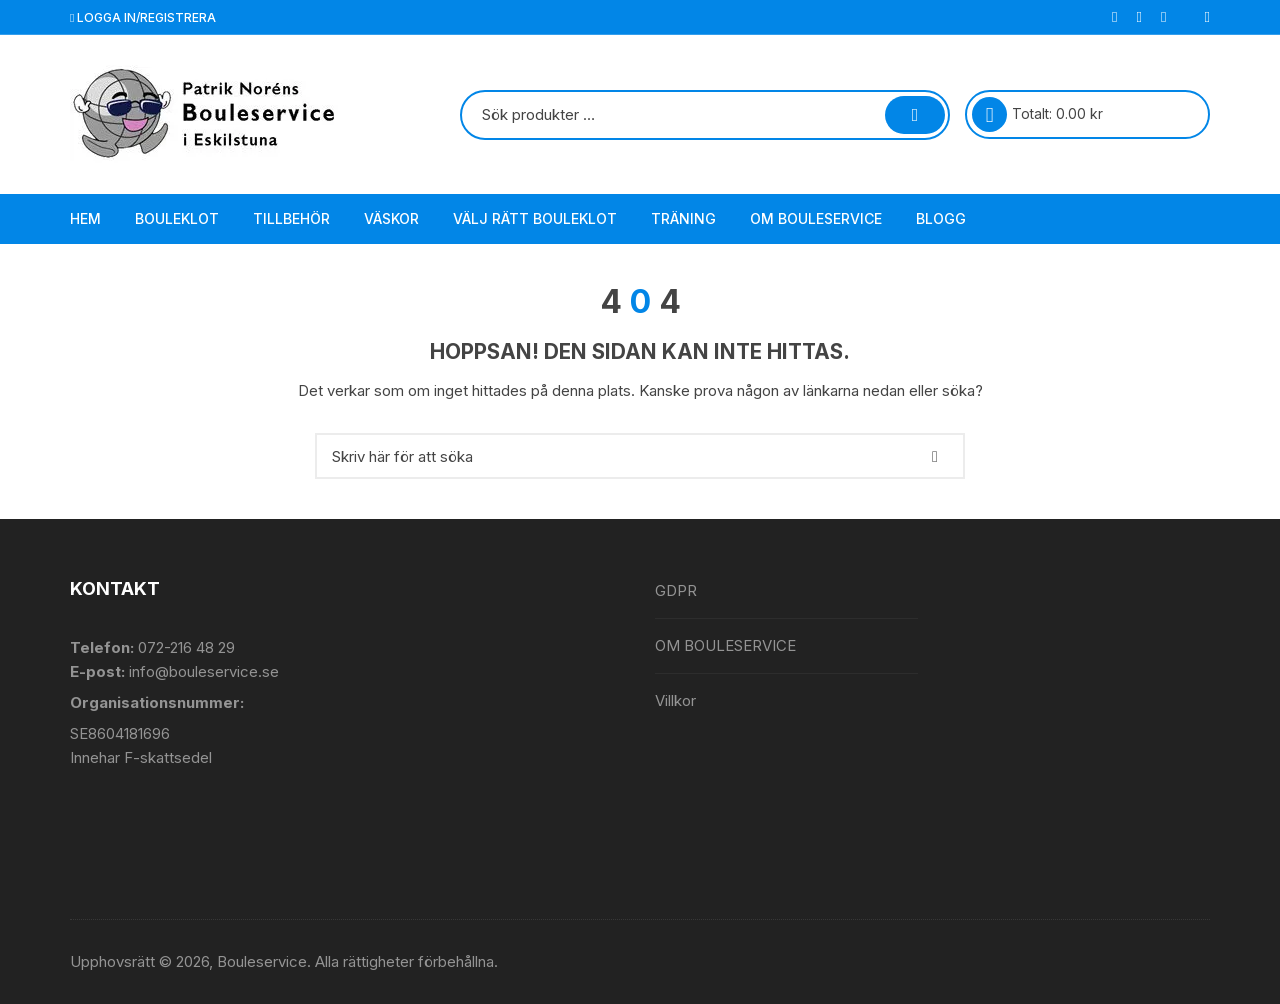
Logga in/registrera (143, 17)
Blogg (941, 218)
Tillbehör (291, 218)
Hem (85, 218)
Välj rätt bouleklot (535, 218)
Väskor (391, 218)
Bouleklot (177, 218)
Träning (683, 218)
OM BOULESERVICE (816, 218)
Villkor (675, 700)
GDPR (676, 590)
